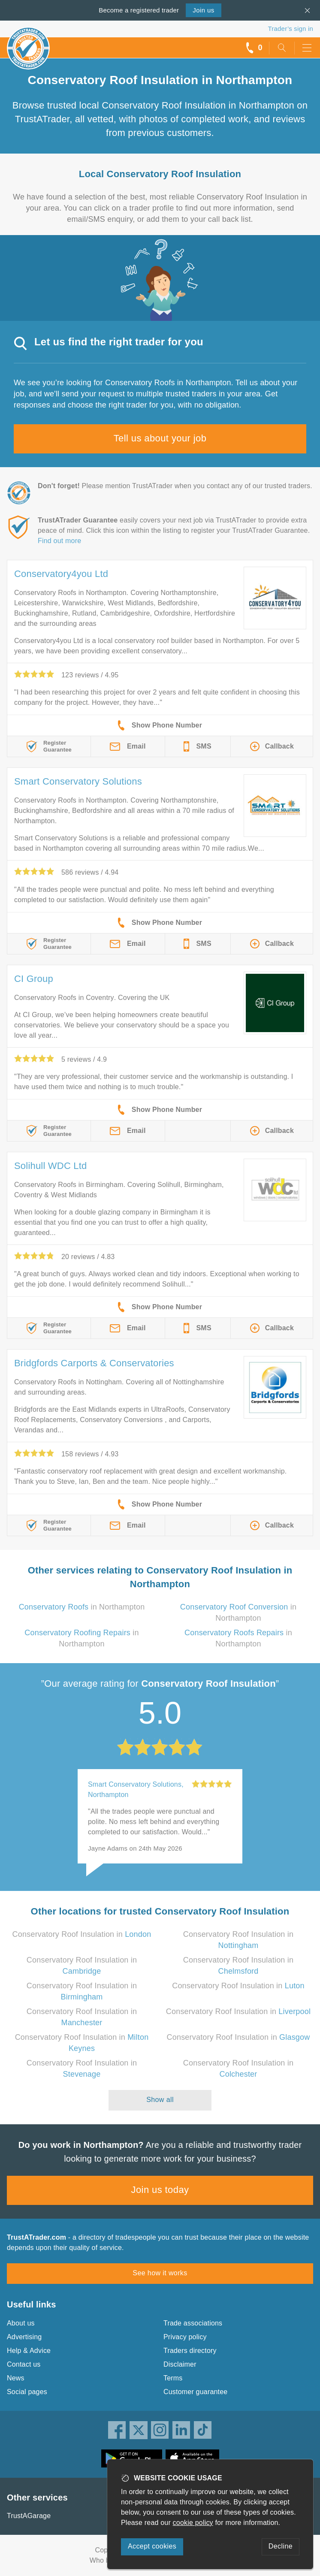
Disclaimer (179, 2364)
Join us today (160, 2189)
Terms (173, 2378)
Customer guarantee (195, 2391)
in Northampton (82, 1607)
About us (21, 2323)
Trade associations (192, 2323)
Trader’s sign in (290, 28)
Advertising (24, 2336)
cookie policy (193, 2522)
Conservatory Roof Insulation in (81, 1934)
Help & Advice (29, 2350)
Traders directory (190, 2350)
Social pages (27, 2391)
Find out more (59, 540)
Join (203, 10)
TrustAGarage (29, 2515)
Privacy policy (185, 2336)
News (15, 2378)
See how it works (160, 2273)
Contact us (23, 2364)
